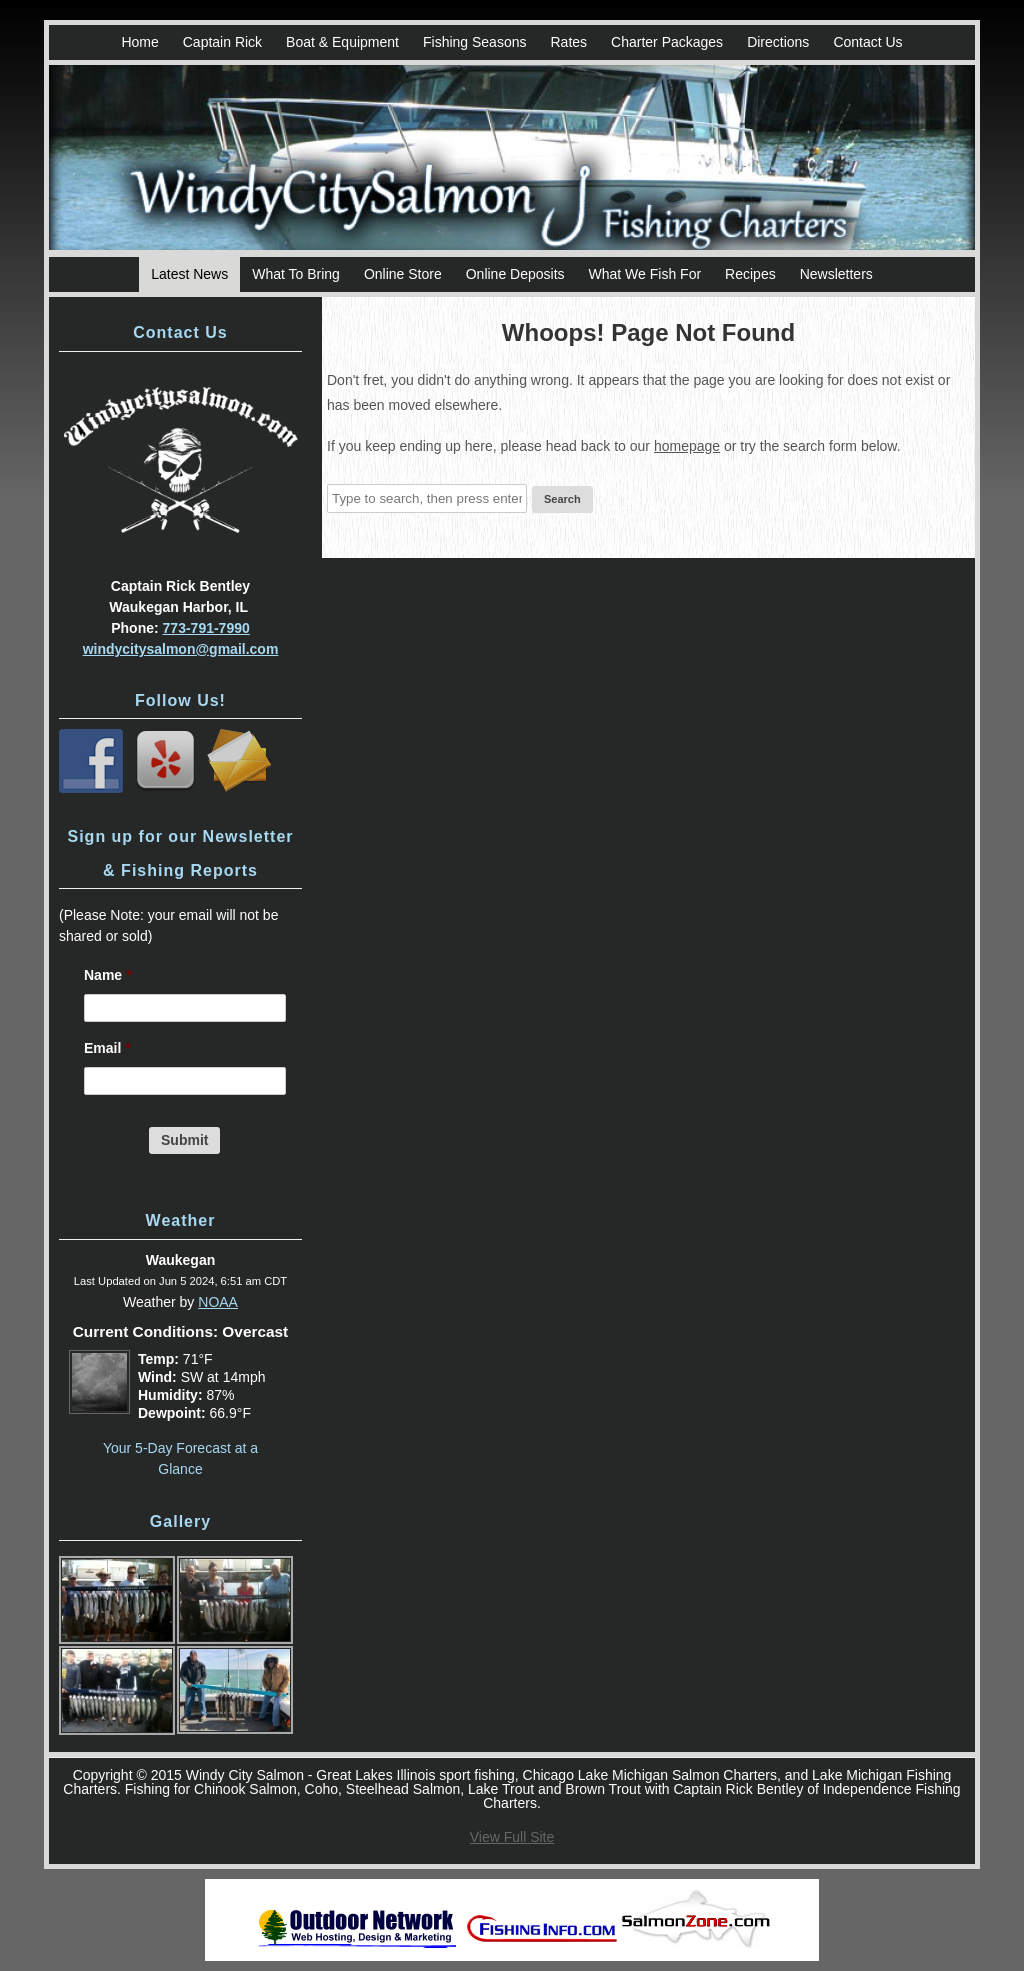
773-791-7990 (206, 628)
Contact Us (867, 42)
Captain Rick (222, 42)
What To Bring (296, 274)
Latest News (189, 274)
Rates (568, 42)
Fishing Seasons (475, 42)
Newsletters (836, 274)
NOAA (218, 1302)
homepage (687, 446)
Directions (778, 42)
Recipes (750, 274)
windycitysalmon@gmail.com (181, 649)
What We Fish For (645, 274)
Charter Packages (667, 42)
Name (108, 975)
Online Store (403, 274)
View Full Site (512, 1837)
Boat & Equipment (342, 42)
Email (107, 1048)
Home (139, 42)
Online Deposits (515, 274)
